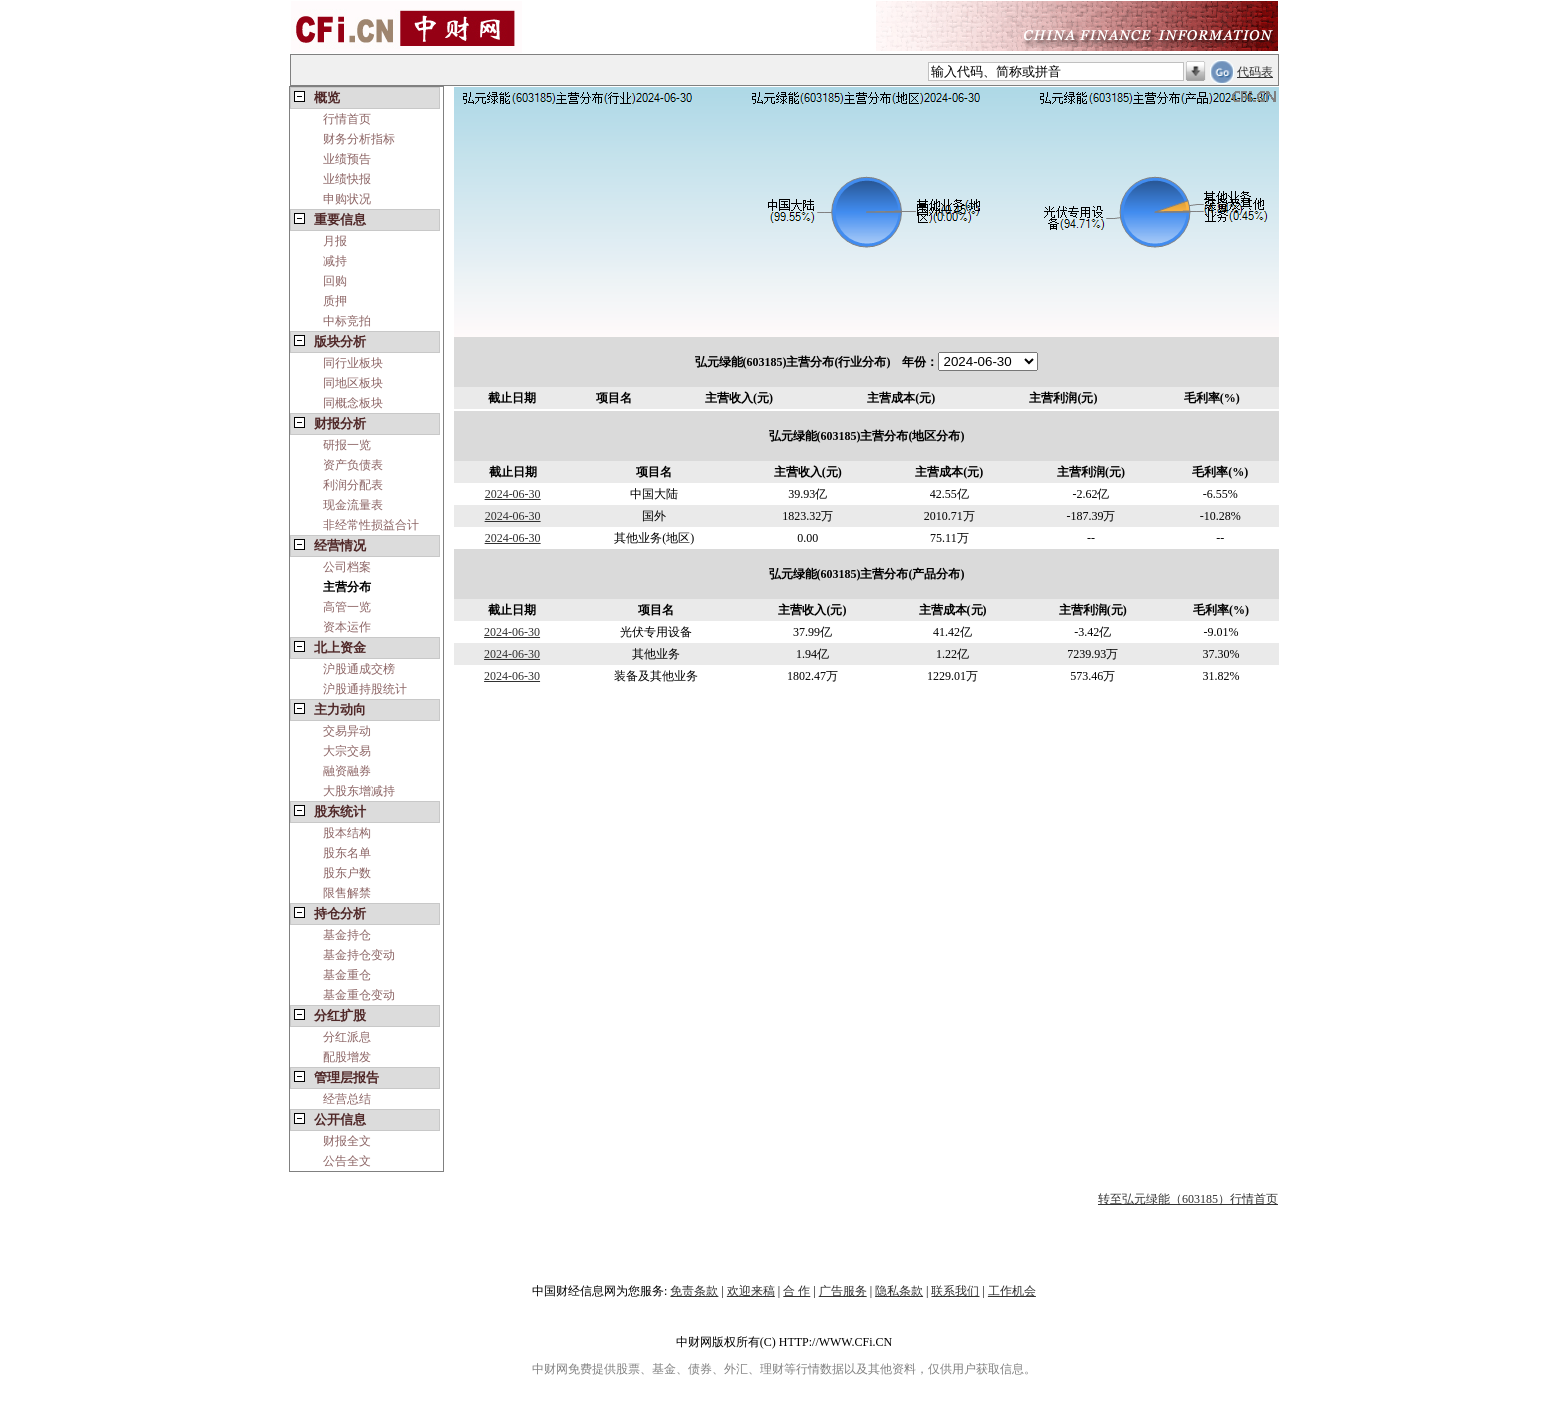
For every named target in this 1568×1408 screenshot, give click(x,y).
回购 (335, 281)
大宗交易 (347, 751)
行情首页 (347, 119)
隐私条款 (899, 1291)
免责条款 (694, 1291)
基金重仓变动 (359, 995)
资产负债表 (353, 465)
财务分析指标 (359, 139)
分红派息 (347, 1037)
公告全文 (347, 1161)
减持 (335, 261)
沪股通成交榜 (359, 669)
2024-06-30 (513, 494)
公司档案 (347, 567)
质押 (335, 301)
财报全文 (347, 1141)
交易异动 (347, 731)
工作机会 (1012, 1291)
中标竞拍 (347, 321)
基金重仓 (347, 975)
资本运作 (347, 627)
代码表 (1255, 72)
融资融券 (347, 771)
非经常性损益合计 (371, 525)
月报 (335, 241)
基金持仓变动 (359, 955)
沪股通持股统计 (365, 689)
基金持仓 (347, 935)
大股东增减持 (359, 791)
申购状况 (347, 199)
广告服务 (843, 1291)
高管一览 (347, 607)
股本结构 (347, 833)
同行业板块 (353, 363)
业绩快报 (347, 179)
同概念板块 (353, 403)
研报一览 (347, 445)
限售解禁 (347, 893)
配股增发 (347, 1057)
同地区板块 (353, 383)
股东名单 (347, 853)
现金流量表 (353, 505)
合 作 (796, 1291)
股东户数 (347, 873)
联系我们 (955, 1291)
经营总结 (347, 1099)
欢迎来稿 (751, 1291)
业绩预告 (347, 159)
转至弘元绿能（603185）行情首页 (1188, 1199)
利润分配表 (353, 485)
